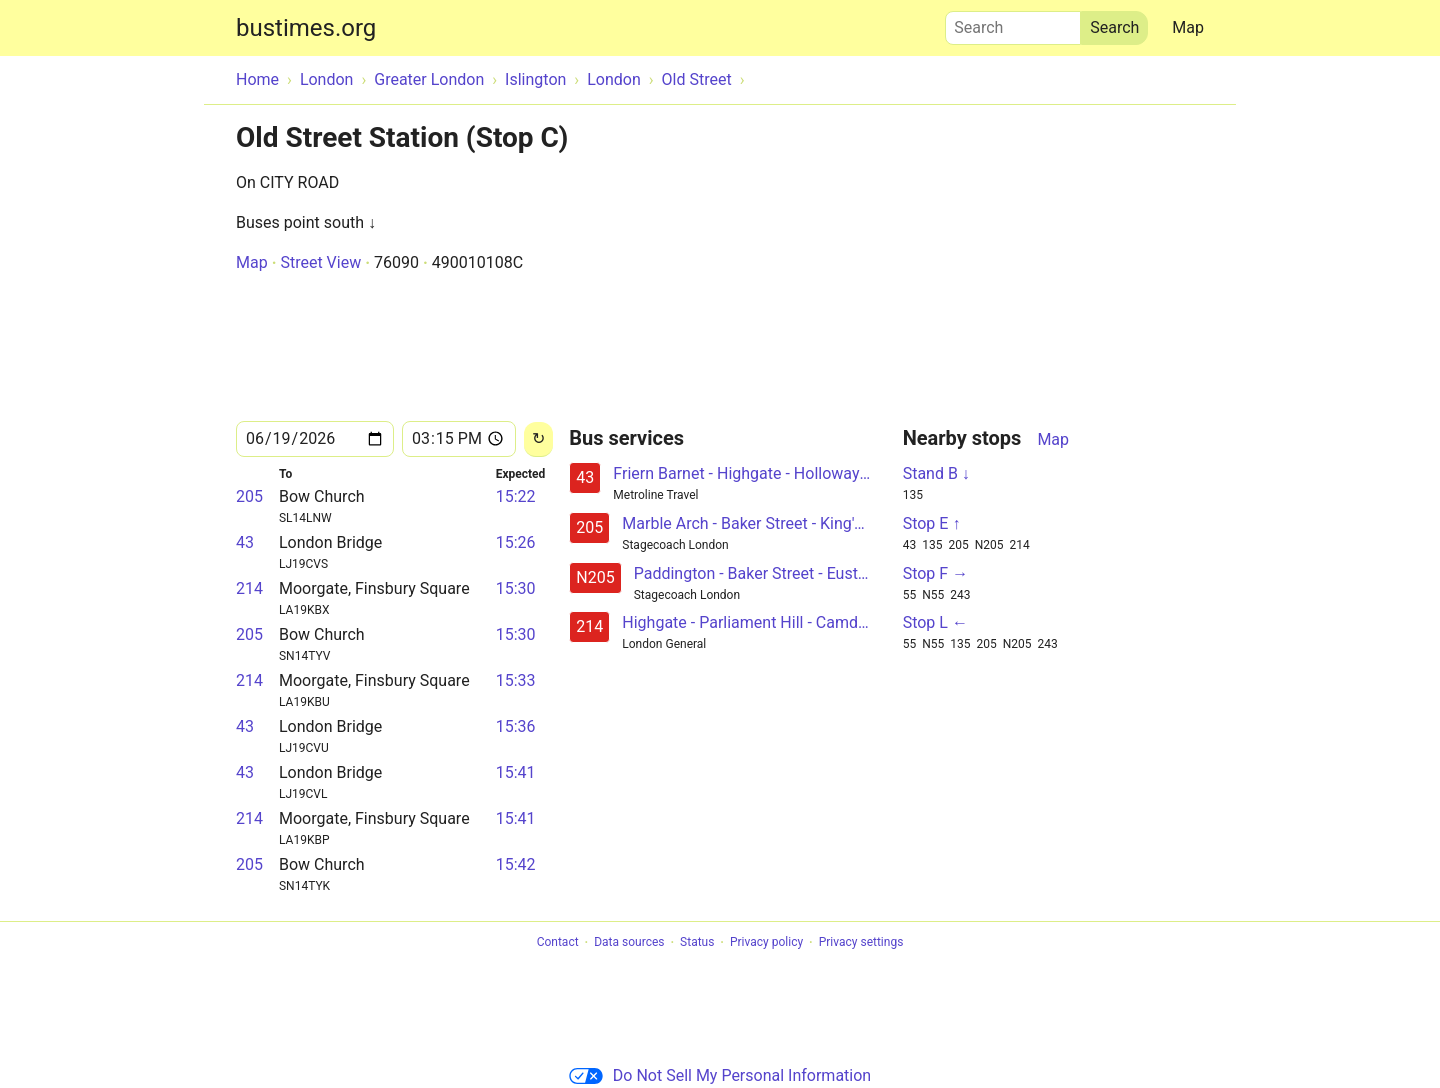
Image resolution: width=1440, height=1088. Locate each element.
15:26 (516, 542)
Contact (558, 943)
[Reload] (538, 439)
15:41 (516, 772)
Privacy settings (861, 943)
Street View (320, 262)
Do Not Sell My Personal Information (720, 1075)
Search (1013, 23)
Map (1188, 27)
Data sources (629, 943)
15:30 (516, 588)
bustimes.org (306, 28)
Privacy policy (766, 943)
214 (249, 588)
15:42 (516, 864)
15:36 (516, 726)
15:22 (516, 496)
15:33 (516, 680)
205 (249, 496)
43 (245, 542)
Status (697, 943)
